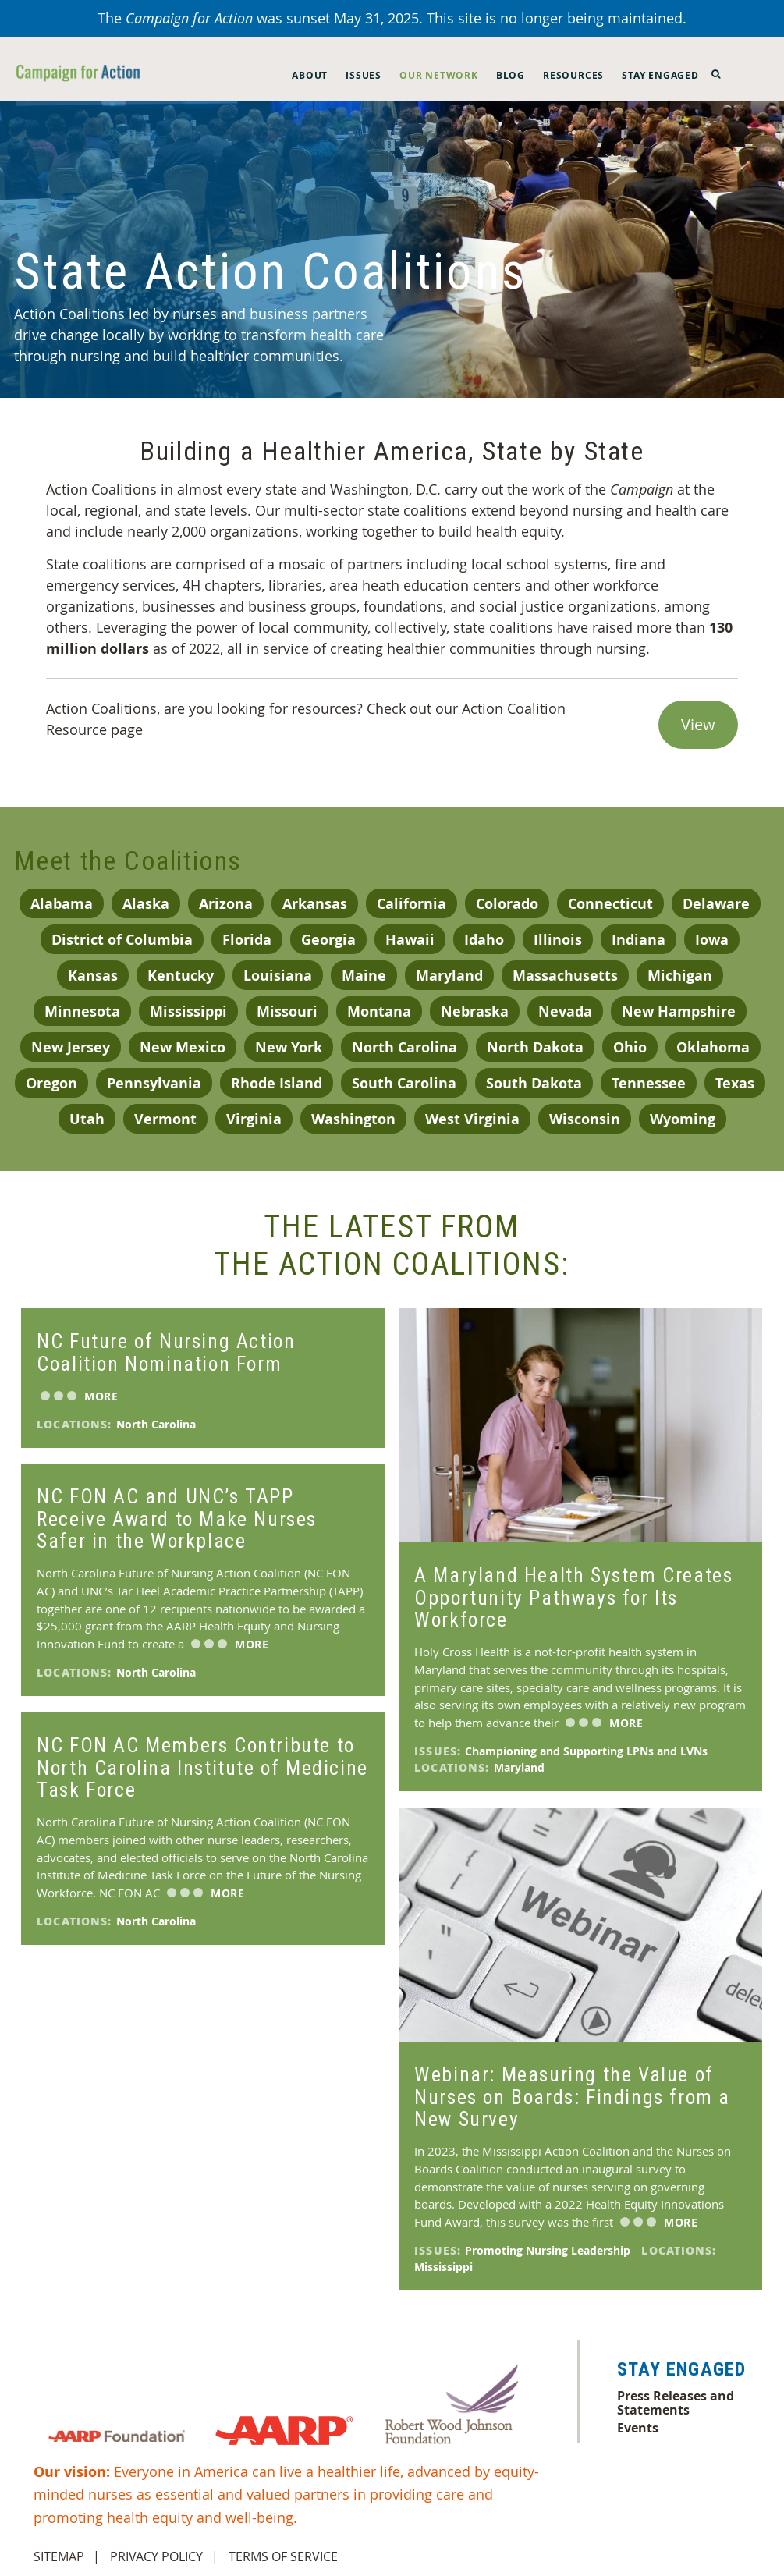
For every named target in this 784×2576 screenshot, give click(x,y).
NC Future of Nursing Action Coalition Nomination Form (166, 1352)
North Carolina (404, 1047)
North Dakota (535, 1047)
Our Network (438, 75)
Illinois (558, 939)
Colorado (507, 904)
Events (637, 2427)
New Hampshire (679, 1011)
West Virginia (472, 1119)
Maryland (449, 975)
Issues (363, 75)
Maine (364, 975)
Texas (734, 1083)
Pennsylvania (154, 1083)
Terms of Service (283, 2556)
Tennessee (649, 1083)
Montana (379, 1011)
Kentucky (180, 975)
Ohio (630, 1047)
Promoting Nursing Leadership (549, 2250)
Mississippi (188, 1011)
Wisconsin (584, 1119)
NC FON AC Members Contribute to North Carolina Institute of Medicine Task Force (202, 1767)
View (698, 724)
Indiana (638, 939)
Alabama (61, 904)
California (411, 904)
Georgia (328, 939)
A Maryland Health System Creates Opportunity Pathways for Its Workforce (573, 1596)
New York (288, 1047)
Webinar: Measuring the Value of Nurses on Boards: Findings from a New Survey (572, 2096)
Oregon (51, 1083)
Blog (510, 75)
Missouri (287, 1011)
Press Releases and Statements (675, 2402)
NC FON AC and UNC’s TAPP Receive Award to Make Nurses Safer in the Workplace (177, 1518)
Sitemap (59, 2556)
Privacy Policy (156, 2556)
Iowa (712, 939)
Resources (573, 75)
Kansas (93, 975)
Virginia (254, 1119)
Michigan (679, 975)
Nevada (565, 1011)
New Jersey (70, 1047)
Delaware (716, 904)
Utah (87, 1119)
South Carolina (404, 1083)
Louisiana (277, 975)
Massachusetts (565, 975)
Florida (246, 939)
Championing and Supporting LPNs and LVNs (588, 1751)
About (310, 75)
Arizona (226, 904)
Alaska (145, 904)
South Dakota (534, 1083)
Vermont (165, 1119)
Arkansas (314, 904)
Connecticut (610, 904)
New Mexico (182, 1047)
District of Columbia (122, 939)
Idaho (484, 939)
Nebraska (475, 1011)
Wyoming (682, 1119)
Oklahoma (713, 1047)
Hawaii (410, 939)
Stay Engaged (660, 75)
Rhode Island (276, 1083)
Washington (353, 1119)
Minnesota (82, 1011)
